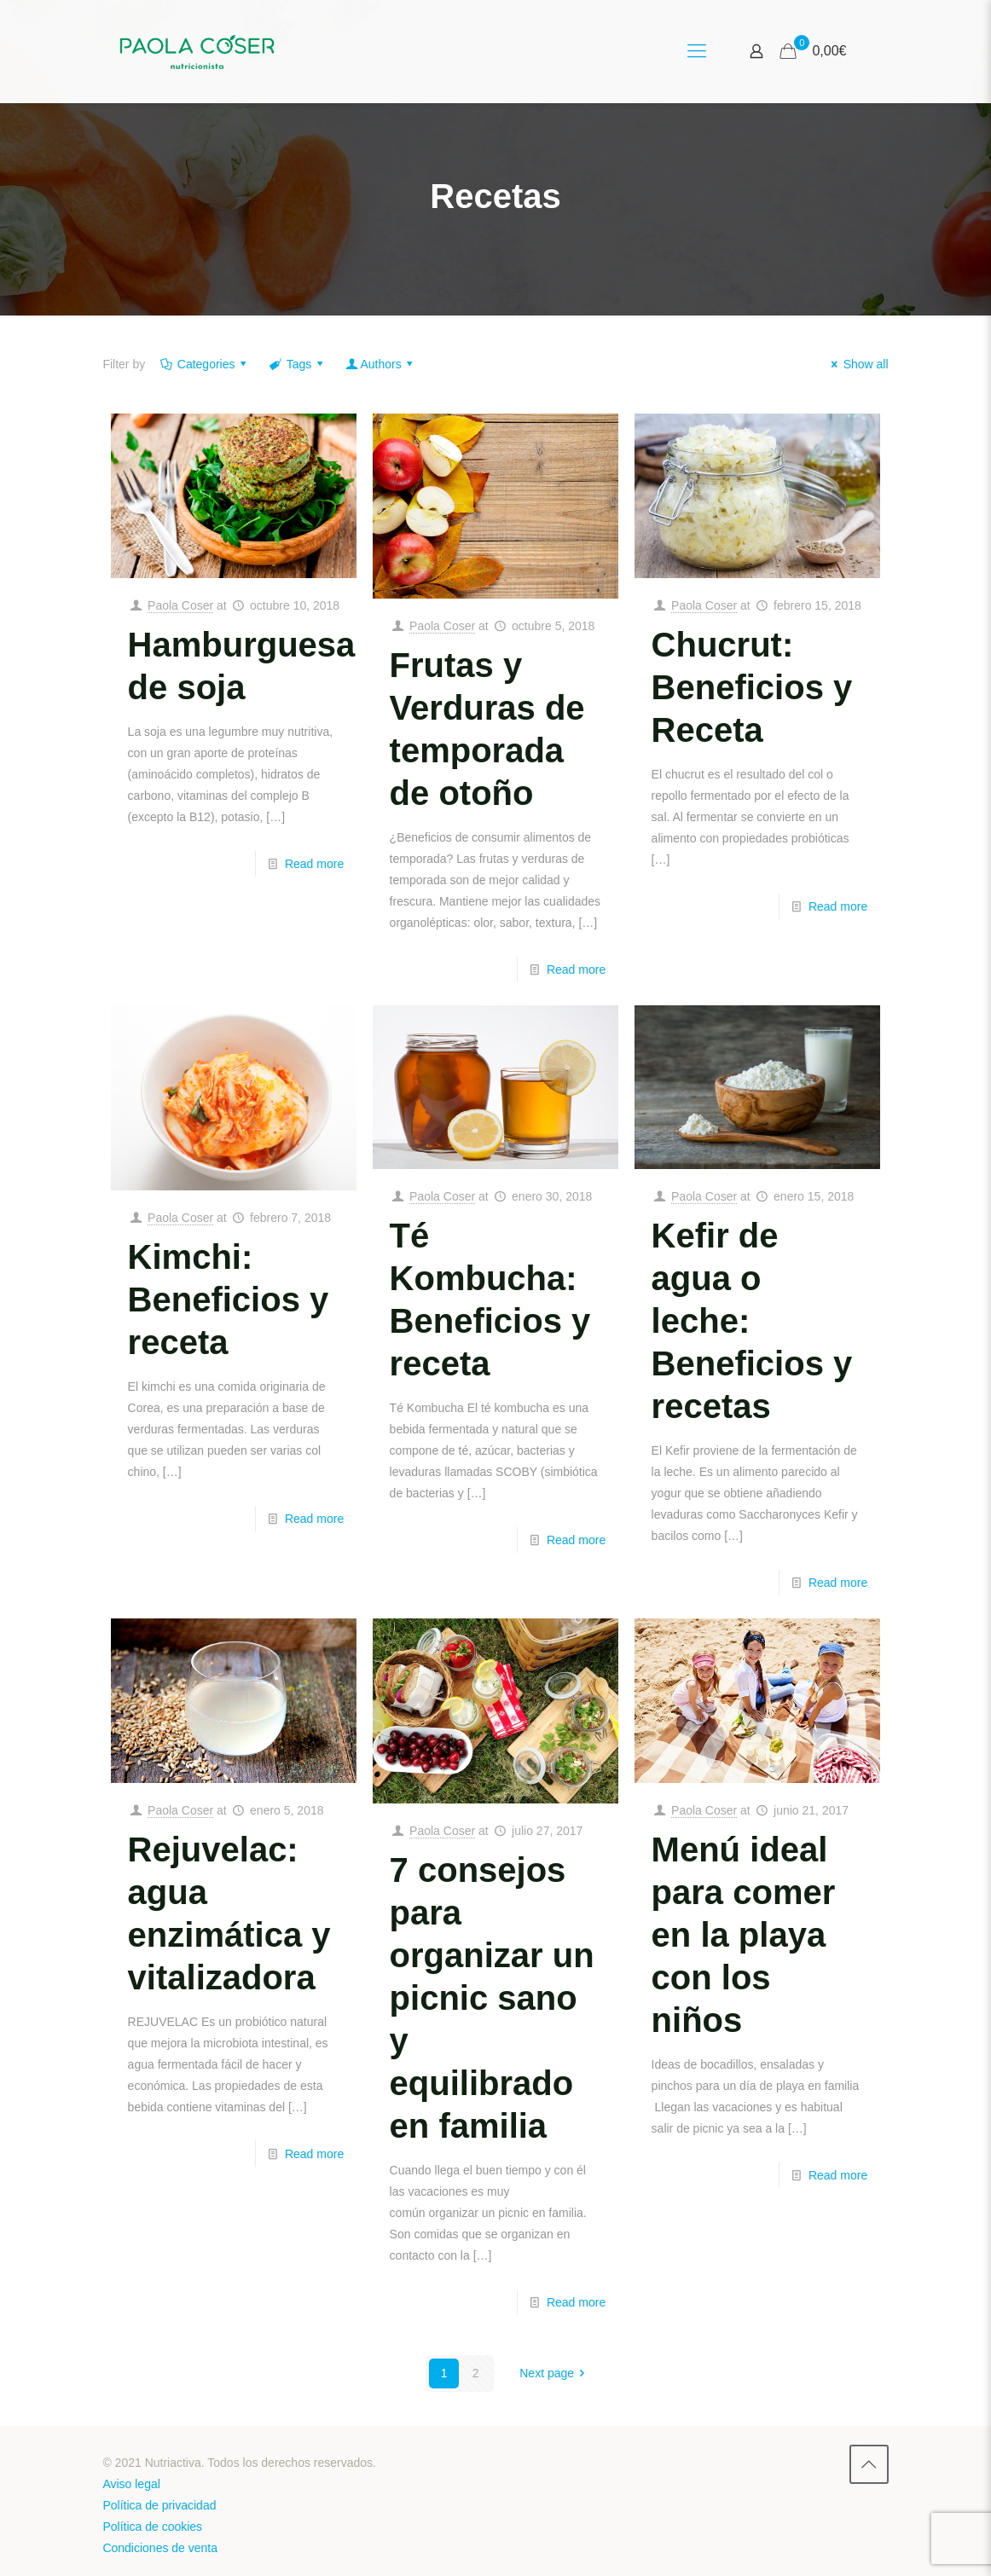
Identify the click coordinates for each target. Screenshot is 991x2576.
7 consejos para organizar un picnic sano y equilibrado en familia (492, 1998)
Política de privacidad (159, 2505)
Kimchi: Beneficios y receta (228, 1299)
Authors (381, 364)
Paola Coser (180, 605)
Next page (554, 2373)
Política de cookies (152, 2526)
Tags (297, 364)
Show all (857, 364)
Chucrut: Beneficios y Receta (752, 687)
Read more (314, 864)
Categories (205, 364)
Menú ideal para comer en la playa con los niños (744, 1935)
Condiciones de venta (159, 2548)
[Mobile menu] (696, 51)
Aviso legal (130, 2484)
